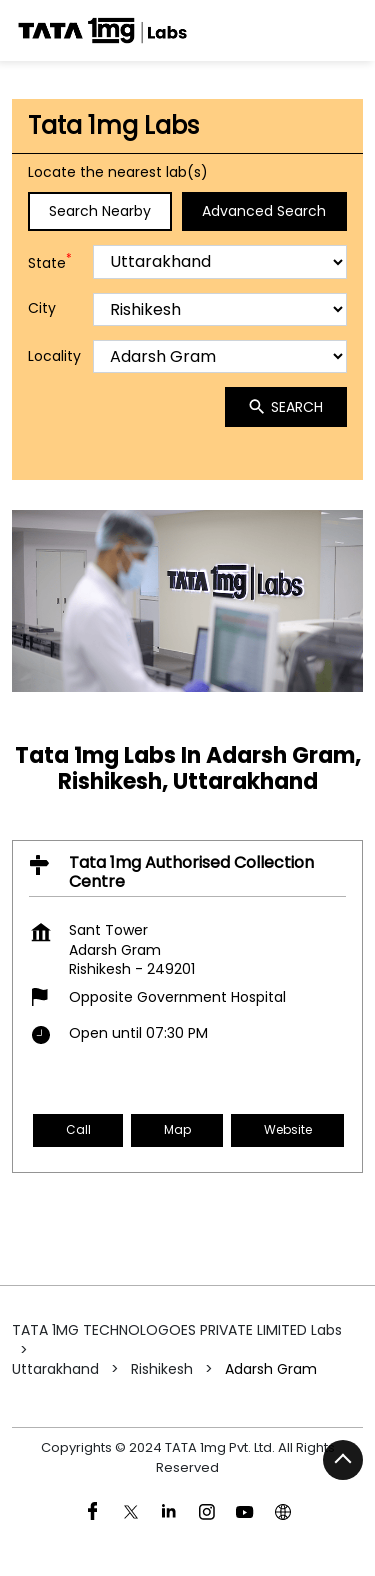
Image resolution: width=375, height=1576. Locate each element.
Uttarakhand (55, 1369)
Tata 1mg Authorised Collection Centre (191, 872)
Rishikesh (162, 1369)
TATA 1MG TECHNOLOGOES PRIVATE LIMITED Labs (177, 1330)
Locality (54, 356)
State (50, 262)
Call (78, 1129)
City (42, 309)
